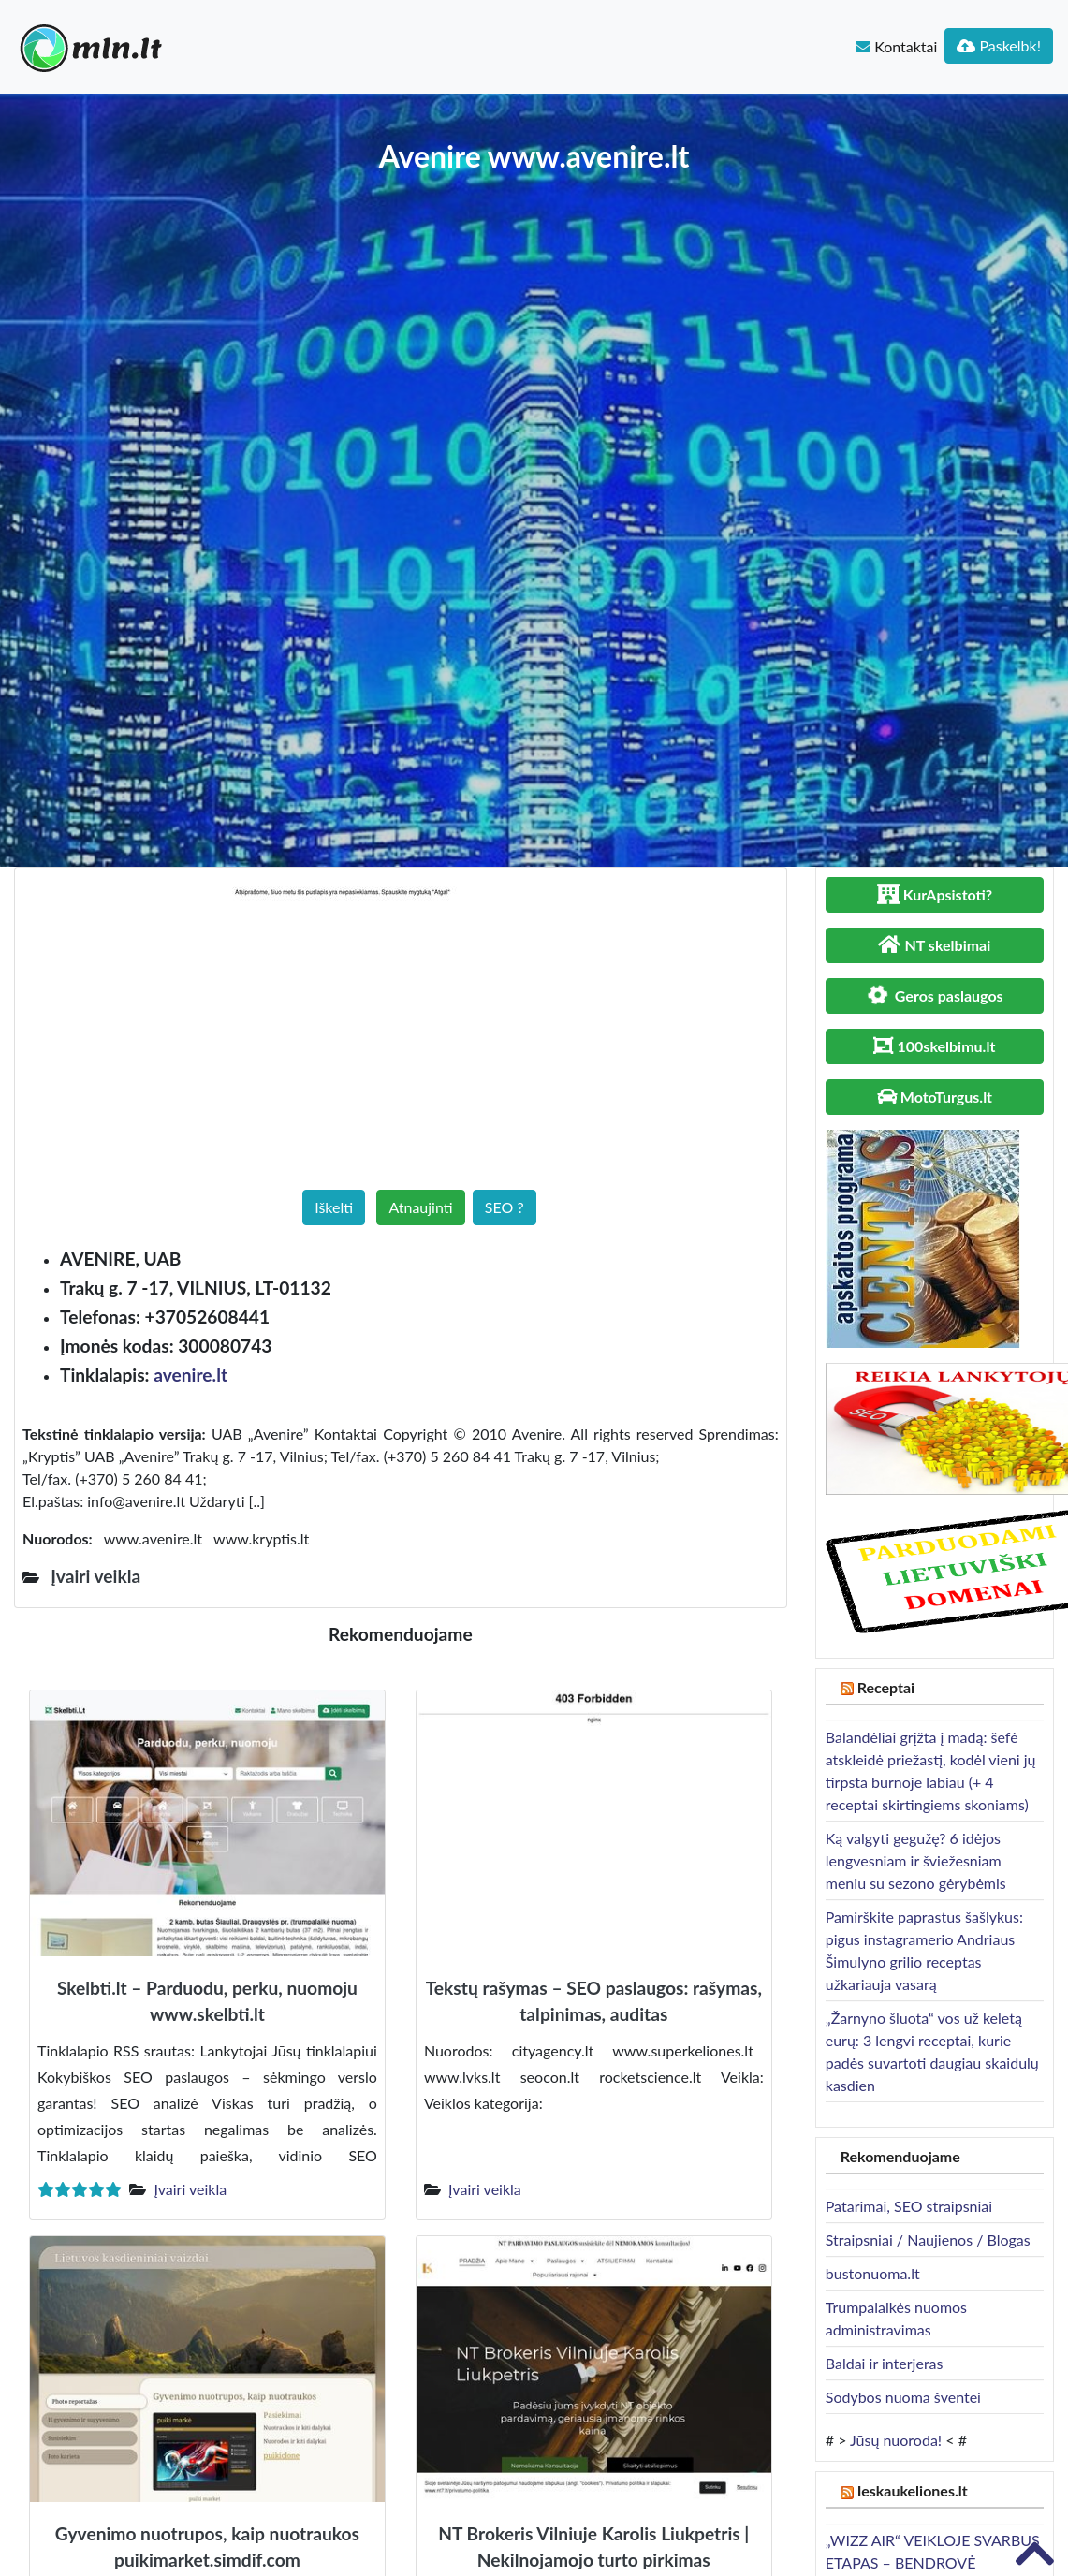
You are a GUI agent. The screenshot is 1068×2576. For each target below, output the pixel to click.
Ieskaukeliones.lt (912, 2490)
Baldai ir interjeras (885, 2363)
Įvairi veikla (190, 2189)
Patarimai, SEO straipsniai (909, 2206)
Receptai (886, 1687)
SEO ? (504, 1207)
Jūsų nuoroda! (896, 2440)
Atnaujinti (420, 1207)
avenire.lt (190, 1374)
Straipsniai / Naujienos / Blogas (928, 2239)
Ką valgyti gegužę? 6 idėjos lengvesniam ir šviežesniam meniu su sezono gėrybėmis (916, 1860)
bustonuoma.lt (873, 2273)
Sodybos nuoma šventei (903, 2397)
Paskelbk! (999, 45)
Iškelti (334, 1207)
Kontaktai (896, 46)
